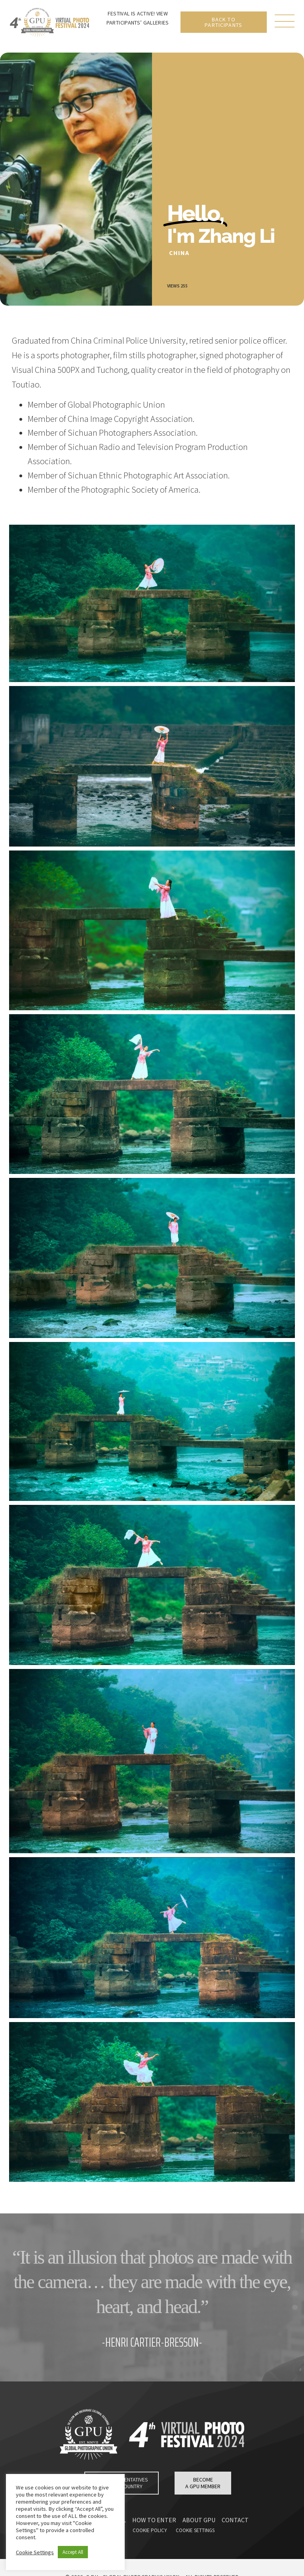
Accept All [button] (73, 2552)
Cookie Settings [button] (35, 2552)
